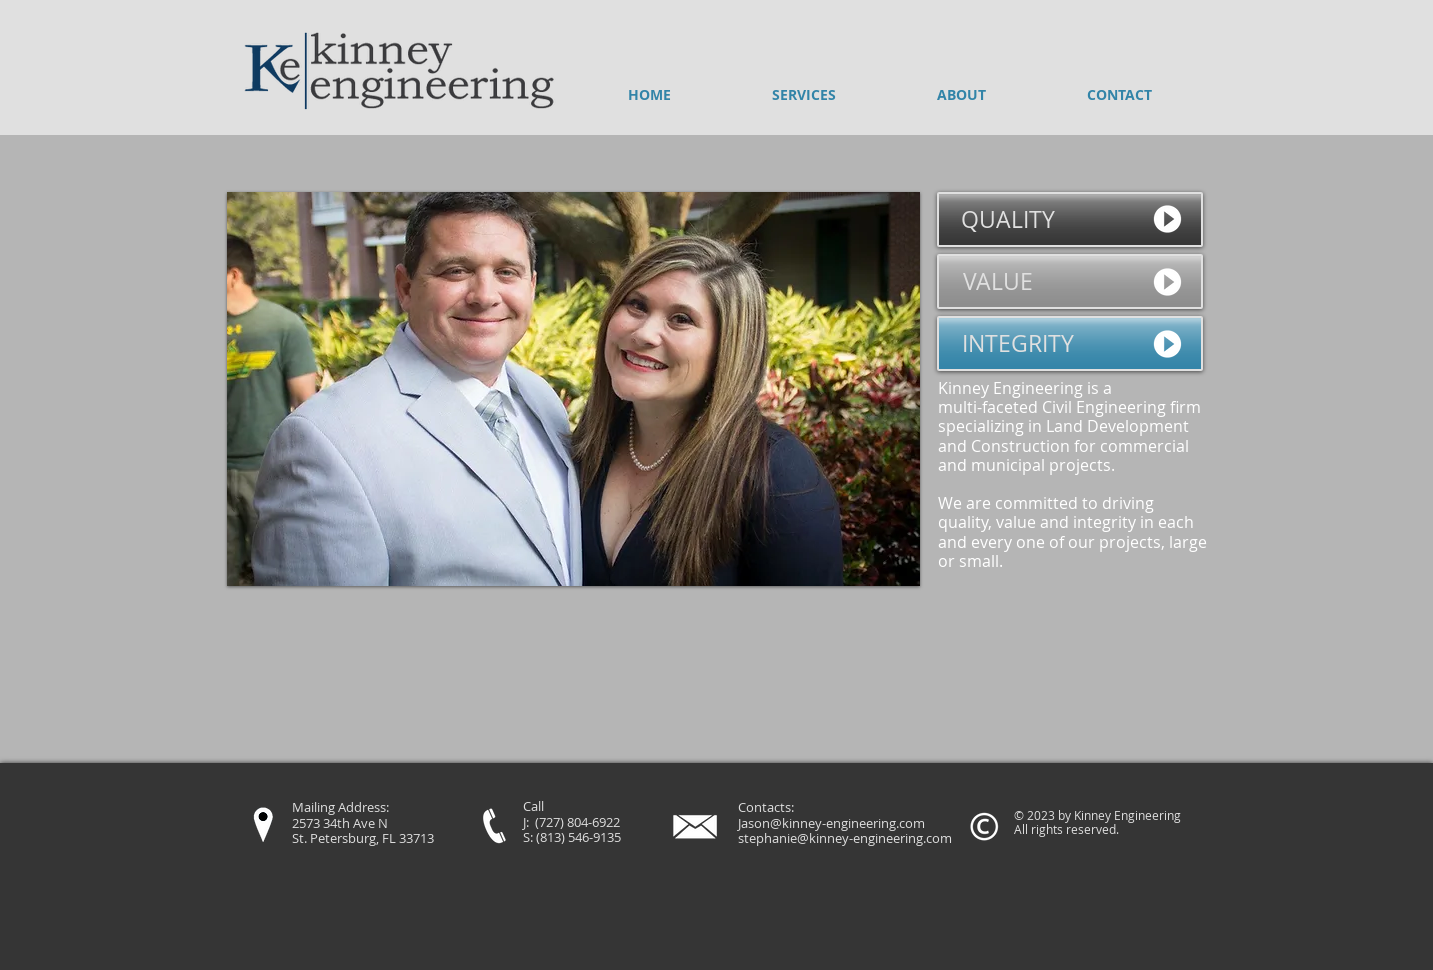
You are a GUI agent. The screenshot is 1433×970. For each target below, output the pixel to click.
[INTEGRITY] (1070, 343)
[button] (573, 389)
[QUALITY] (1070, 219)
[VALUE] (1070, 281)
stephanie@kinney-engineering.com (845, 838)
